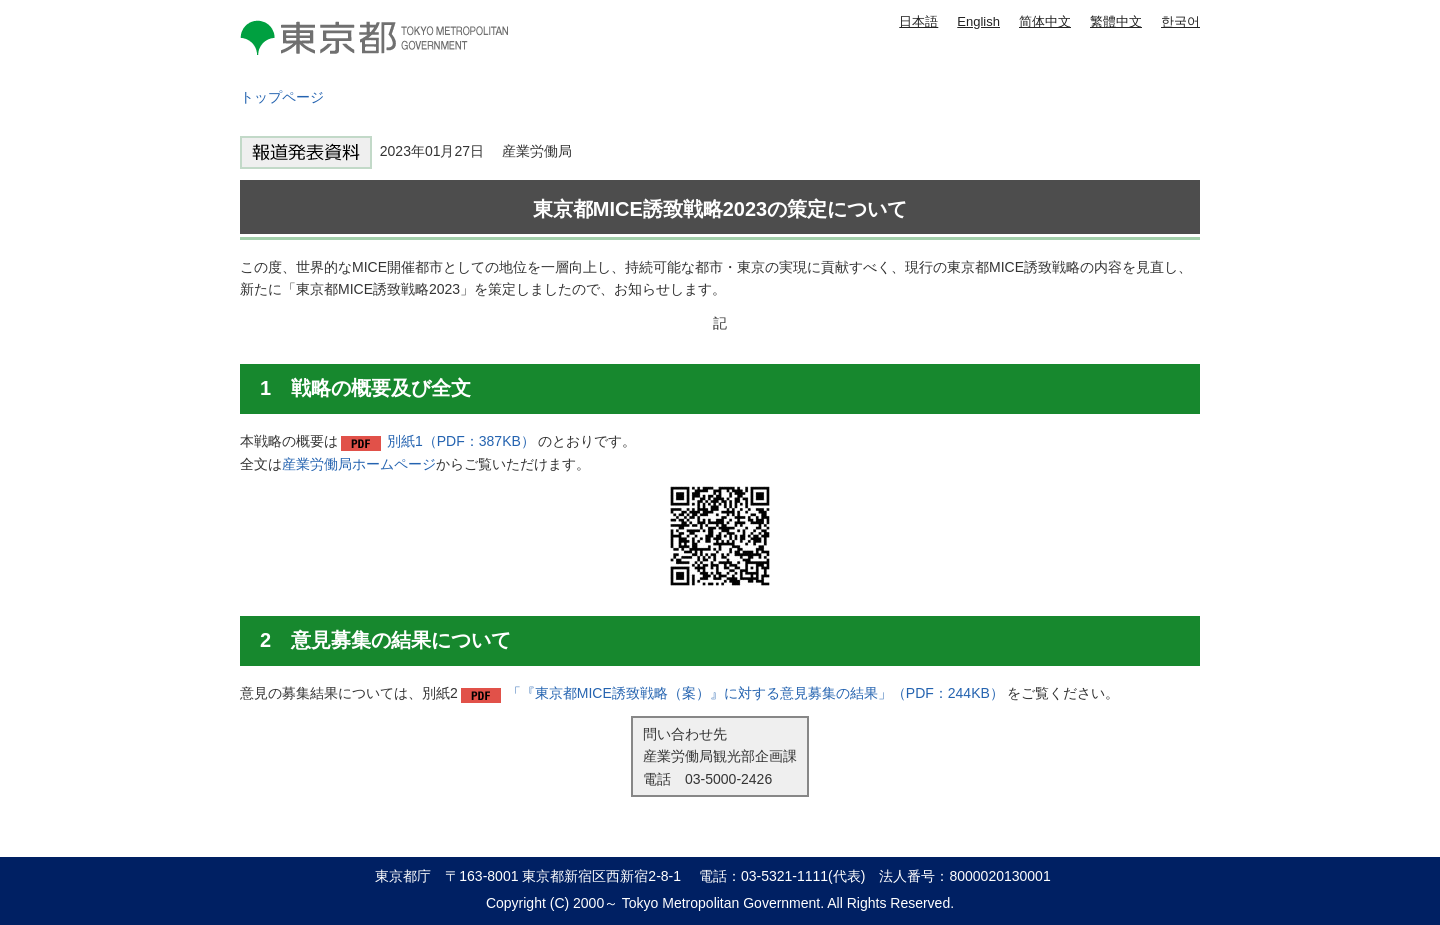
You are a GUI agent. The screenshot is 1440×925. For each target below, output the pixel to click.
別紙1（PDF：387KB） (461, 441)
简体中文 (1045, 21)
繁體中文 (1116, 21)
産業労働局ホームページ (359, 464)
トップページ (282, 97)
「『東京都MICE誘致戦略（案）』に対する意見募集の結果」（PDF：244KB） (755, 693)
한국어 (1180, 21)
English (978, 21)
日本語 (918, 21)
